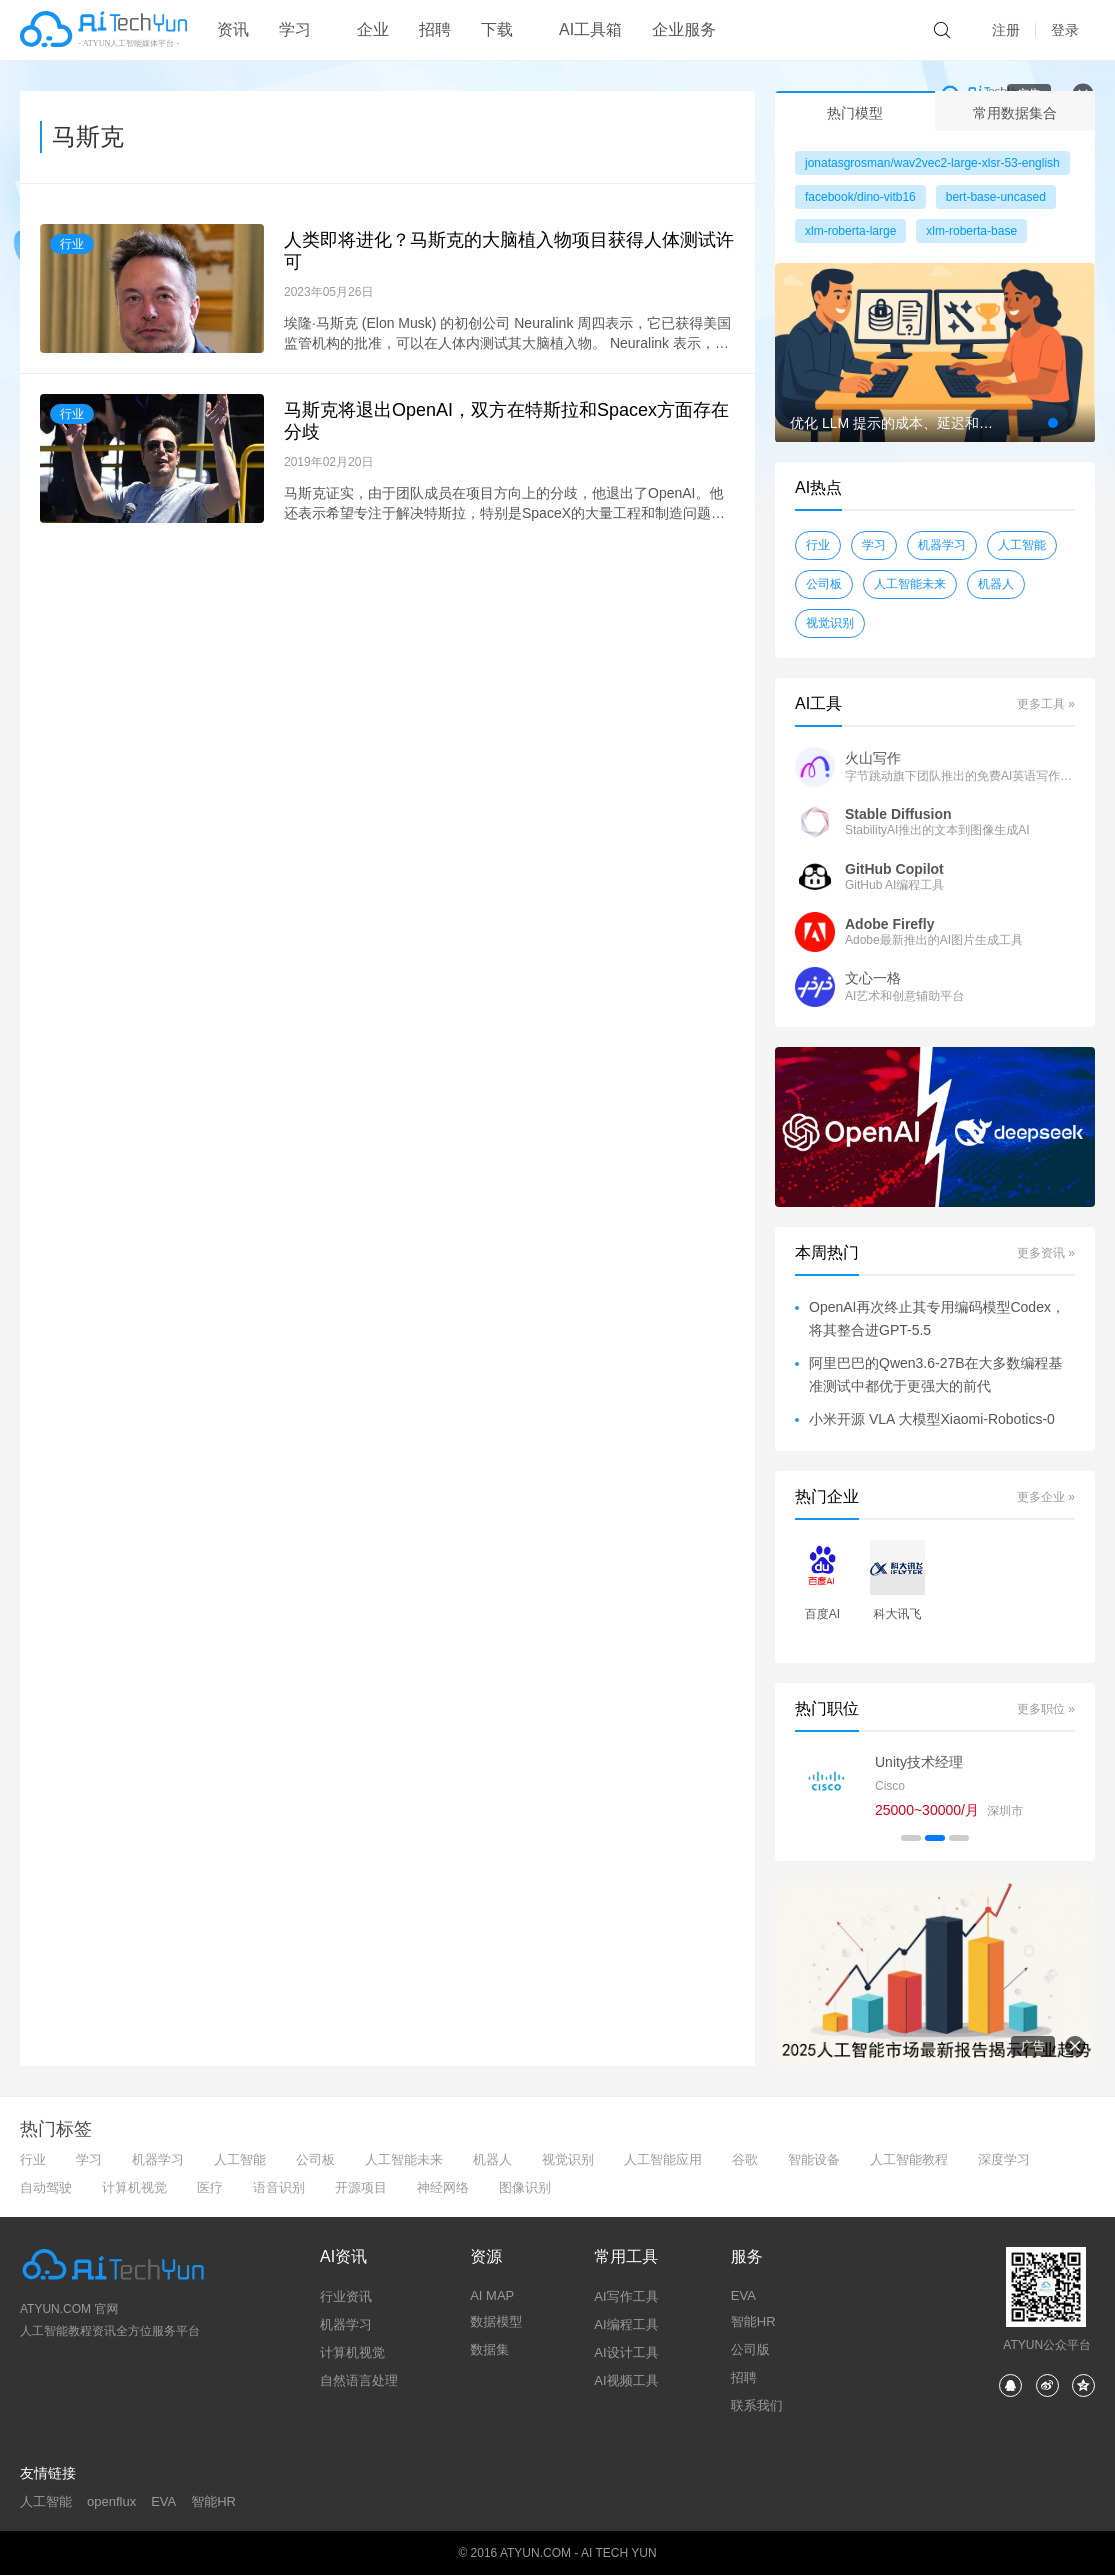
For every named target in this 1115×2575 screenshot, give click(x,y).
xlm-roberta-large (850, 231)
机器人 (996, 584)
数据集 (489, 2349)
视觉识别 (830, 623)
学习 (874, 545)
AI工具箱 (590, 29)
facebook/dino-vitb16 (860, 197)
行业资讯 (346, 2296)
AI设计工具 (626, 2352)
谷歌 (745, 2159)
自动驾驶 (46, 2187)
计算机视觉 (134, 2187)
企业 (373, 29)
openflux (111, 2501)
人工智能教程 (909, 2159)
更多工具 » (1046, 704)
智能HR (753, 2321)
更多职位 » (1046, 1709)
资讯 (233, 29)
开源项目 (361, 2187)
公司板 (824, 584)
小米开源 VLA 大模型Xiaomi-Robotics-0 (932, 1419)
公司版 (750, 2349)
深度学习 (1004, 2159)
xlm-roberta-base (971, 231)
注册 (1006, 30)
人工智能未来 (910, 584)
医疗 (210, 2187)
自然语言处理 (359, 2380)
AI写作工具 (626, 2296)
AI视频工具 (626, 2380)
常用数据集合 (1015, 113)
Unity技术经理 (919, 1762)
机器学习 (942, 545)
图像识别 (525, 2187)
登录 (1065, 30)
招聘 (435, 29)
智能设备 (814, 2159)
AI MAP (492, 2295)
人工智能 (1022, 545)
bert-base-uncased (996, 197)
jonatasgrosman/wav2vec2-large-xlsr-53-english (932, 163)
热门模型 (855, 113)
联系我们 (757, 2405)
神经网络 (443, 2187)
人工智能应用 (663, 2159)
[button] (1053, 423)
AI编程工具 (626, 2324)
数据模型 (496, 2321)
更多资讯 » (1046, 1253)
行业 (72, 244)
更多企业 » (1046, 1497)
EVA (743, 2295)
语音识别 (279, 2187)
